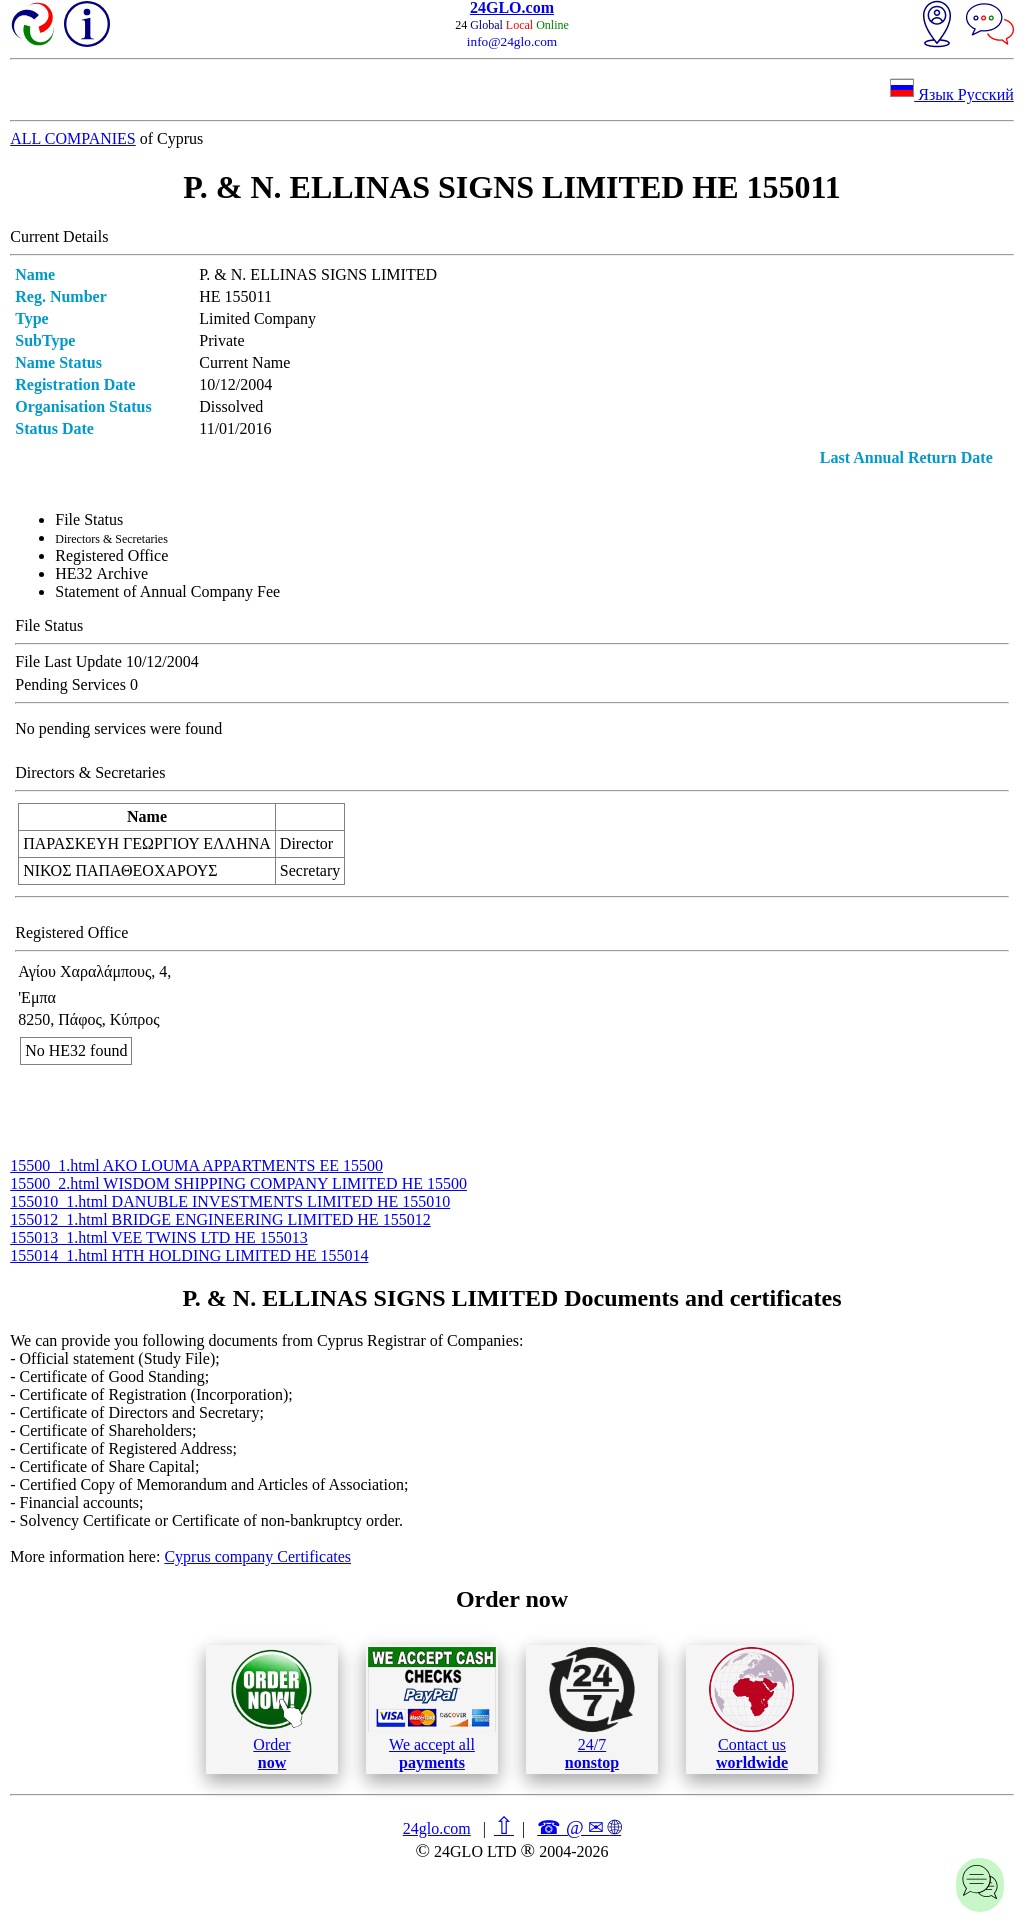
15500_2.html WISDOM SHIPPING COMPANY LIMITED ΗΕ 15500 (238, 1183)
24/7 (592, 1709)
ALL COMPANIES (73, 138)
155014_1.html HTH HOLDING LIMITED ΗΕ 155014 (189, 1255)
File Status (89, 519)
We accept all (432, 1709)
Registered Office (111, 555)
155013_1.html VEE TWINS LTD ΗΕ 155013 (158, 1237)
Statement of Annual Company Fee (167, 591)
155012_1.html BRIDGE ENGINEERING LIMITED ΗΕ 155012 (220, 1219)
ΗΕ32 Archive (101, 573)
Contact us (751, 1709)
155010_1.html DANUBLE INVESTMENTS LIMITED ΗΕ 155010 (230, 1201)
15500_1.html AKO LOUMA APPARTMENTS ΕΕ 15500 (196, 1165)
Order (271, 1709)
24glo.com (437, 1828)
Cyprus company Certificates (257, 1556)
